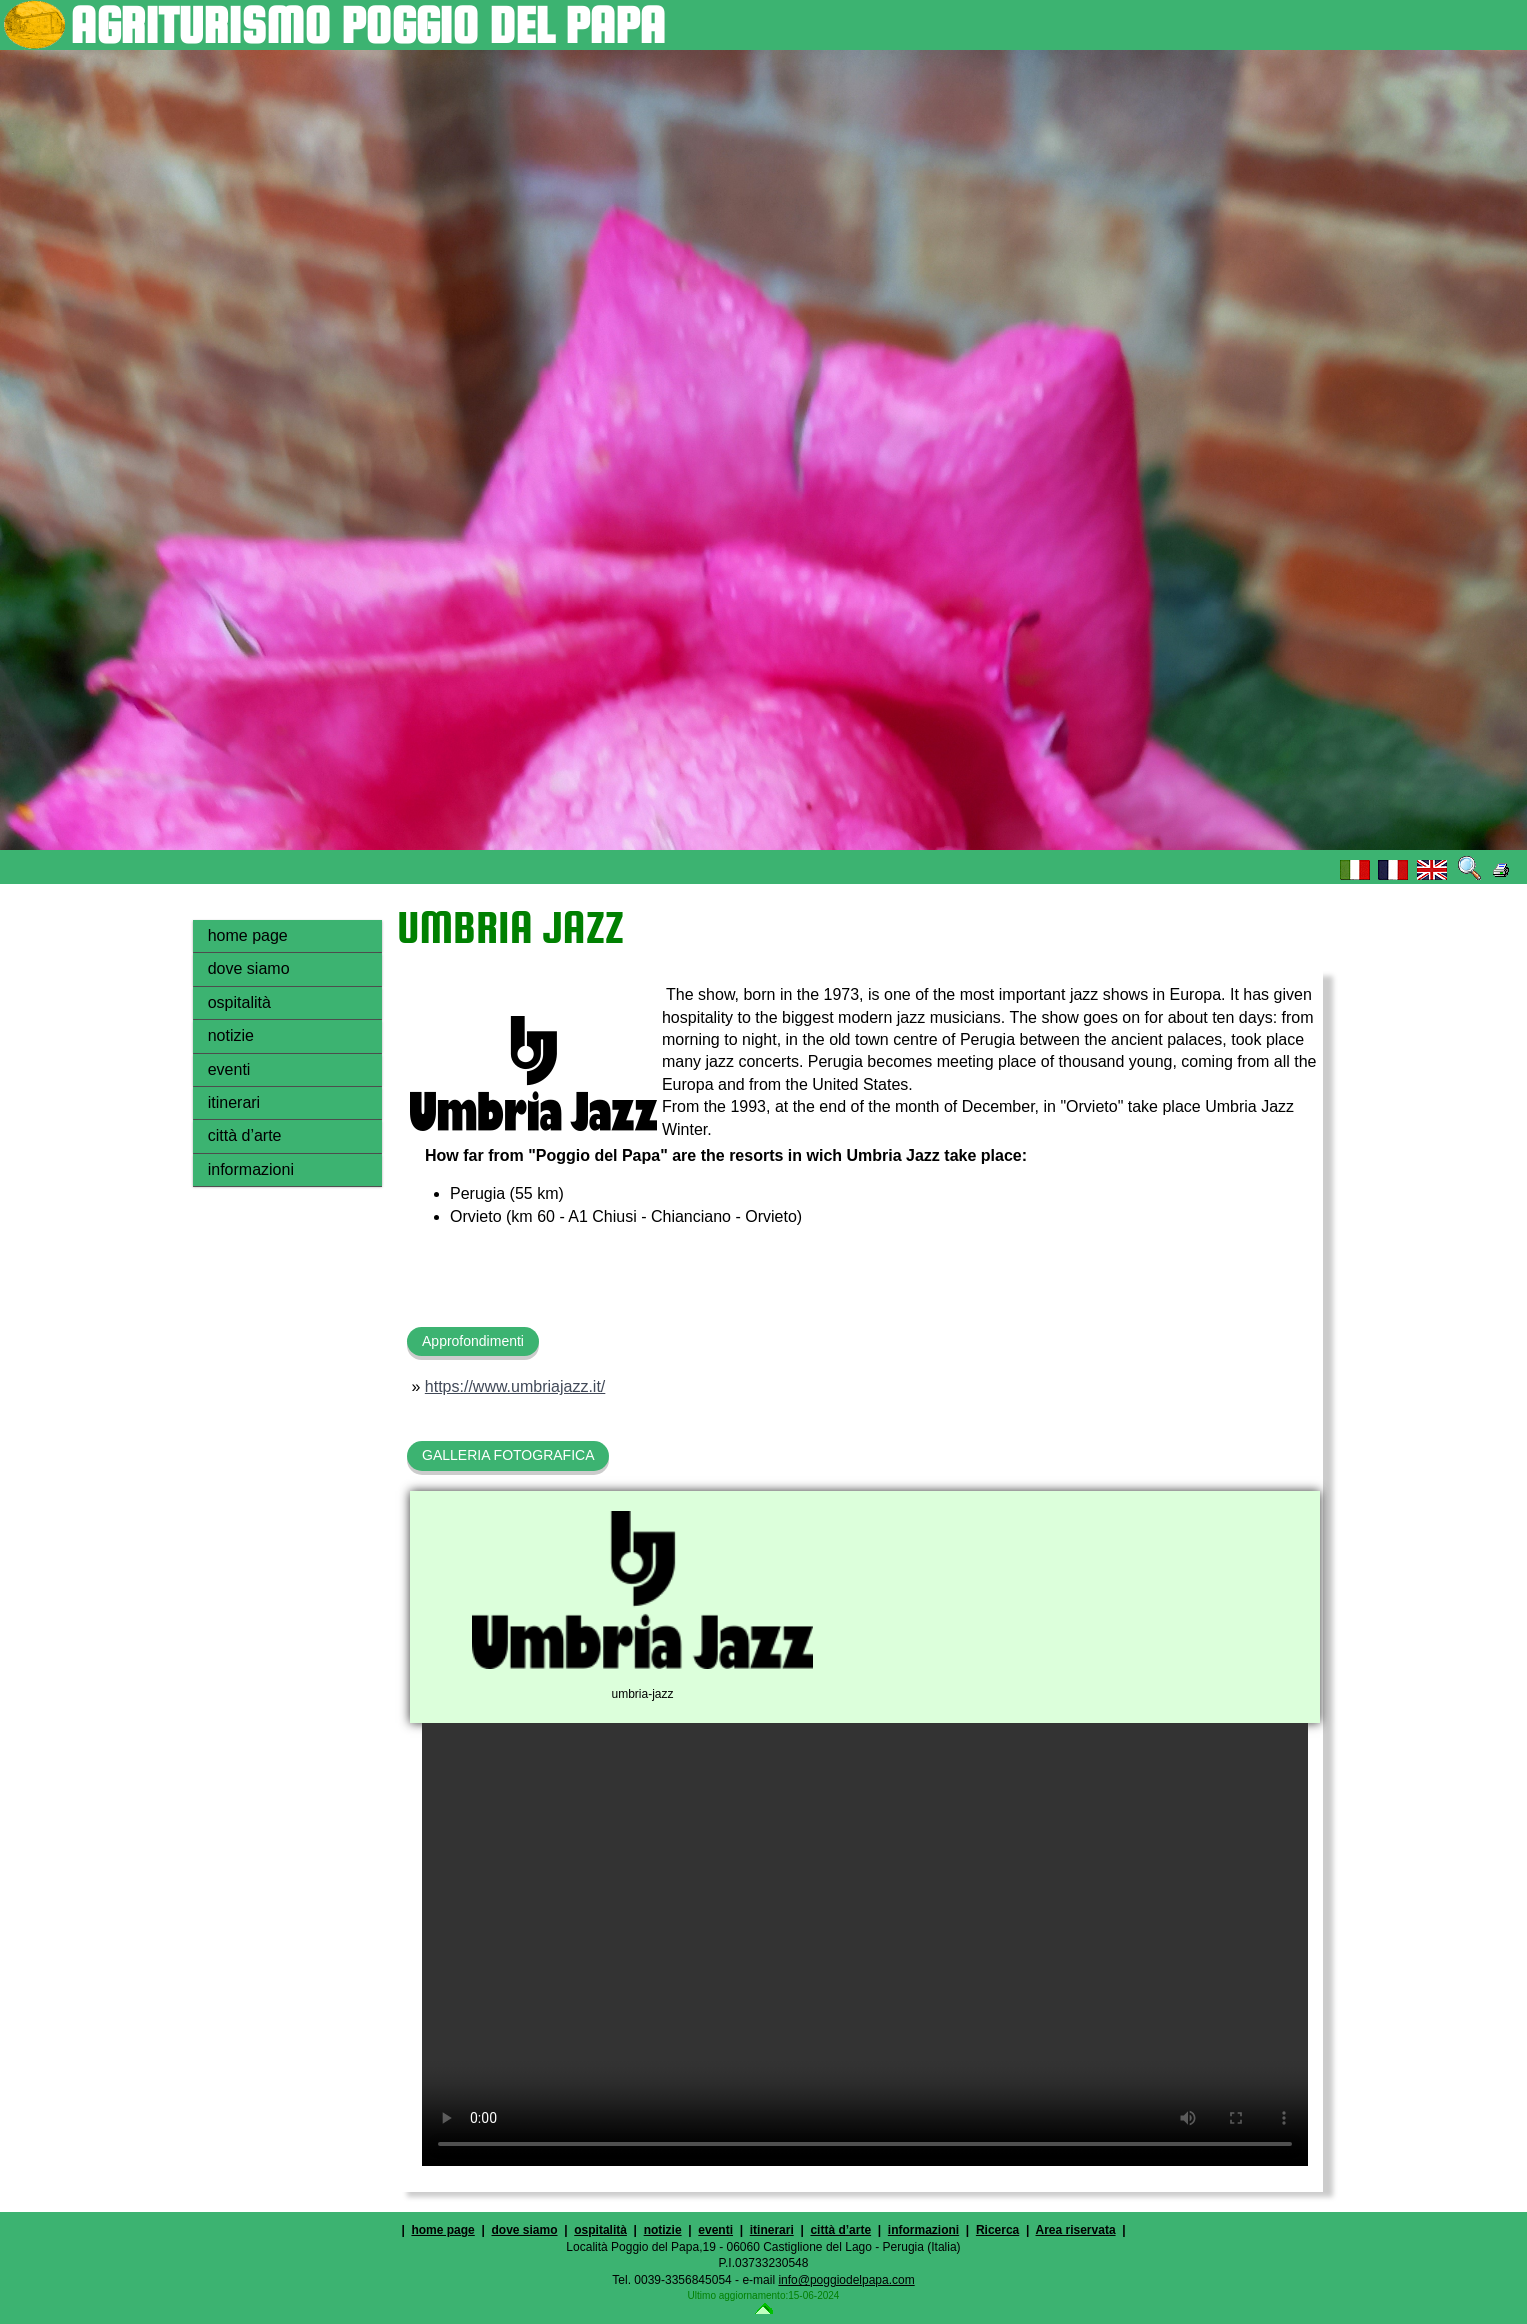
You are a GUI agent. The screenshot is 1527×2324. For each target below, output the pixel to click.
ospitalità (239, 1002)
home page (248, 935)
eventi (229, 1069)
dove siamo (249, 968)
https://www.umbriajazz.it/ (515, 1386)
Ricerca (997, 2230)
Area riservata (1076, 2230)
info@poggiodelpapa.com (846, 2280)
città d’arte (245, 1135)
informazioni (251, 1169)
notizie (231, 1035)
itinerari (234, 1102)
